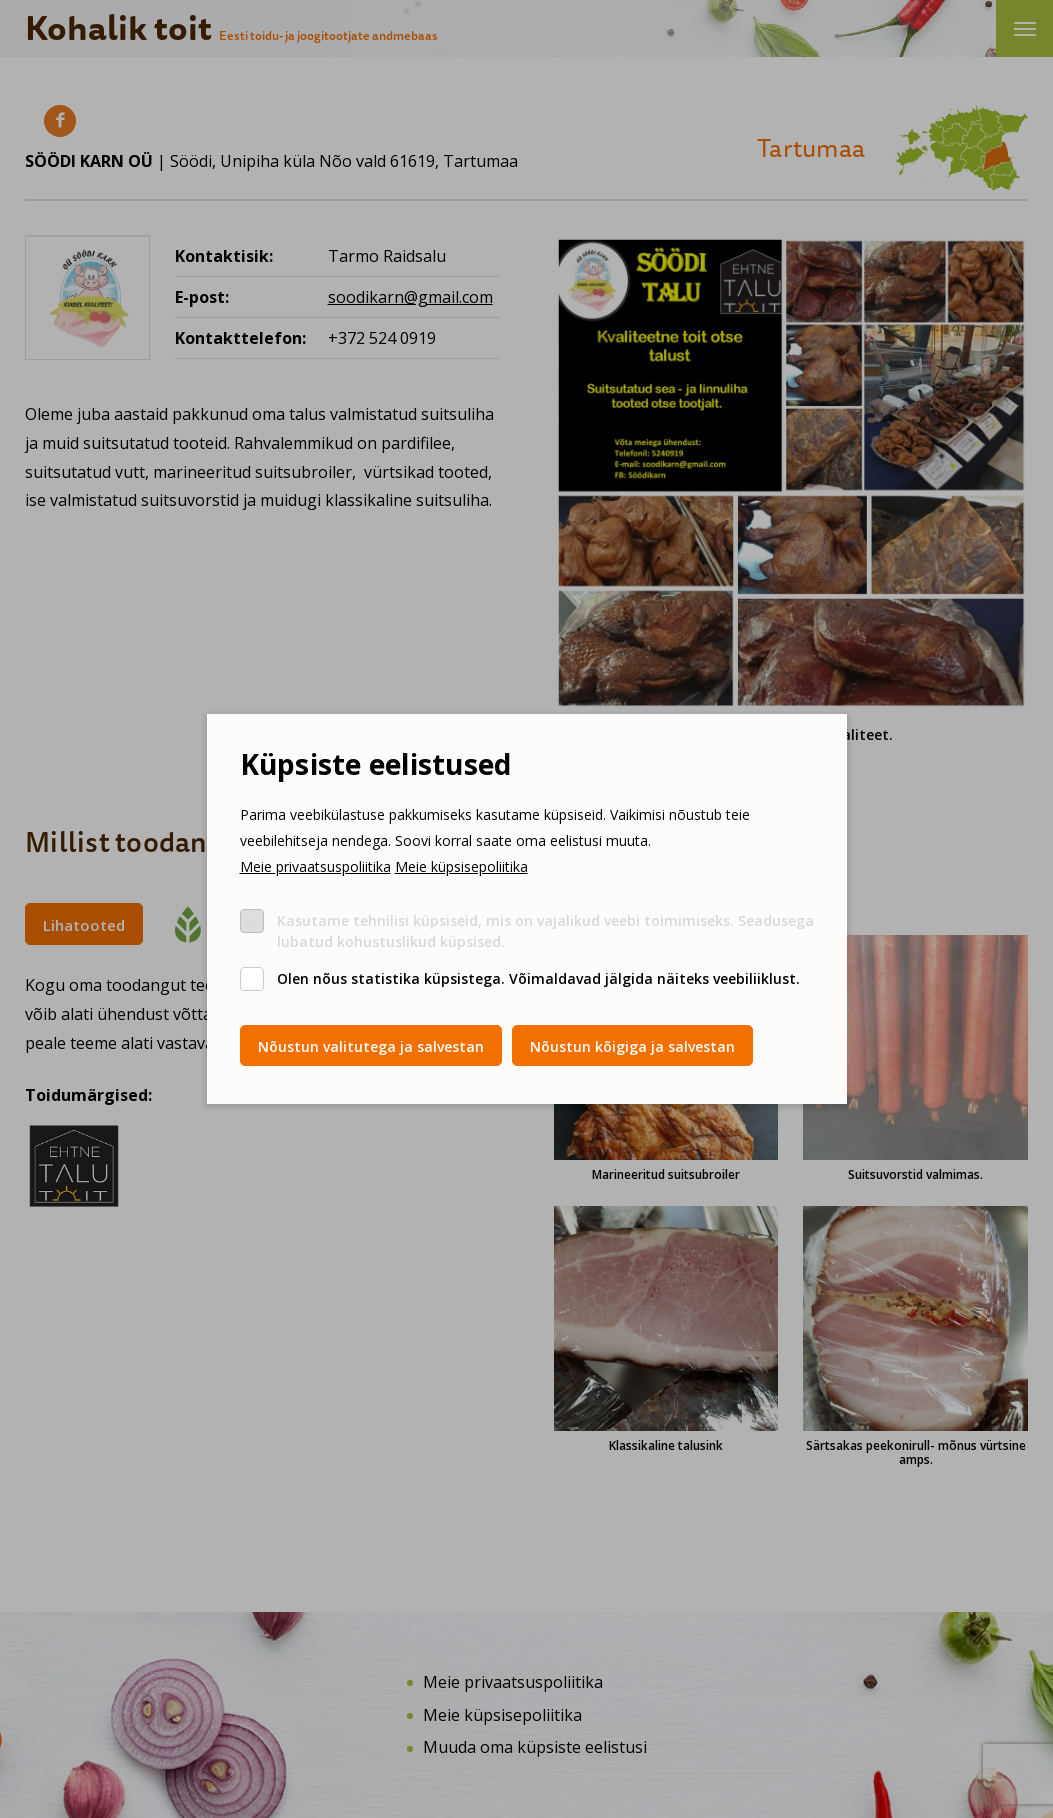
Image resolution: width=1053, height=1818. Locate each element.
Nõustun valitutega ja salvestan (371, 1046)
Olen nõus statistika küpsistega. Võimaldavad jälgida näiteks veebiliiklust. (538, 978)
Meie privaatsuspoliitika (315, 866)
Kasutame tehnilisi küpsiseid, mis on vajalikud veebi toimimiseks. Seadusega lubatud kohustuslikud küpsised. (545, 931)
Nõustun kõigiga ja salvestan (632, 1046)
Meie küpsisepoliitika (461, 866)
